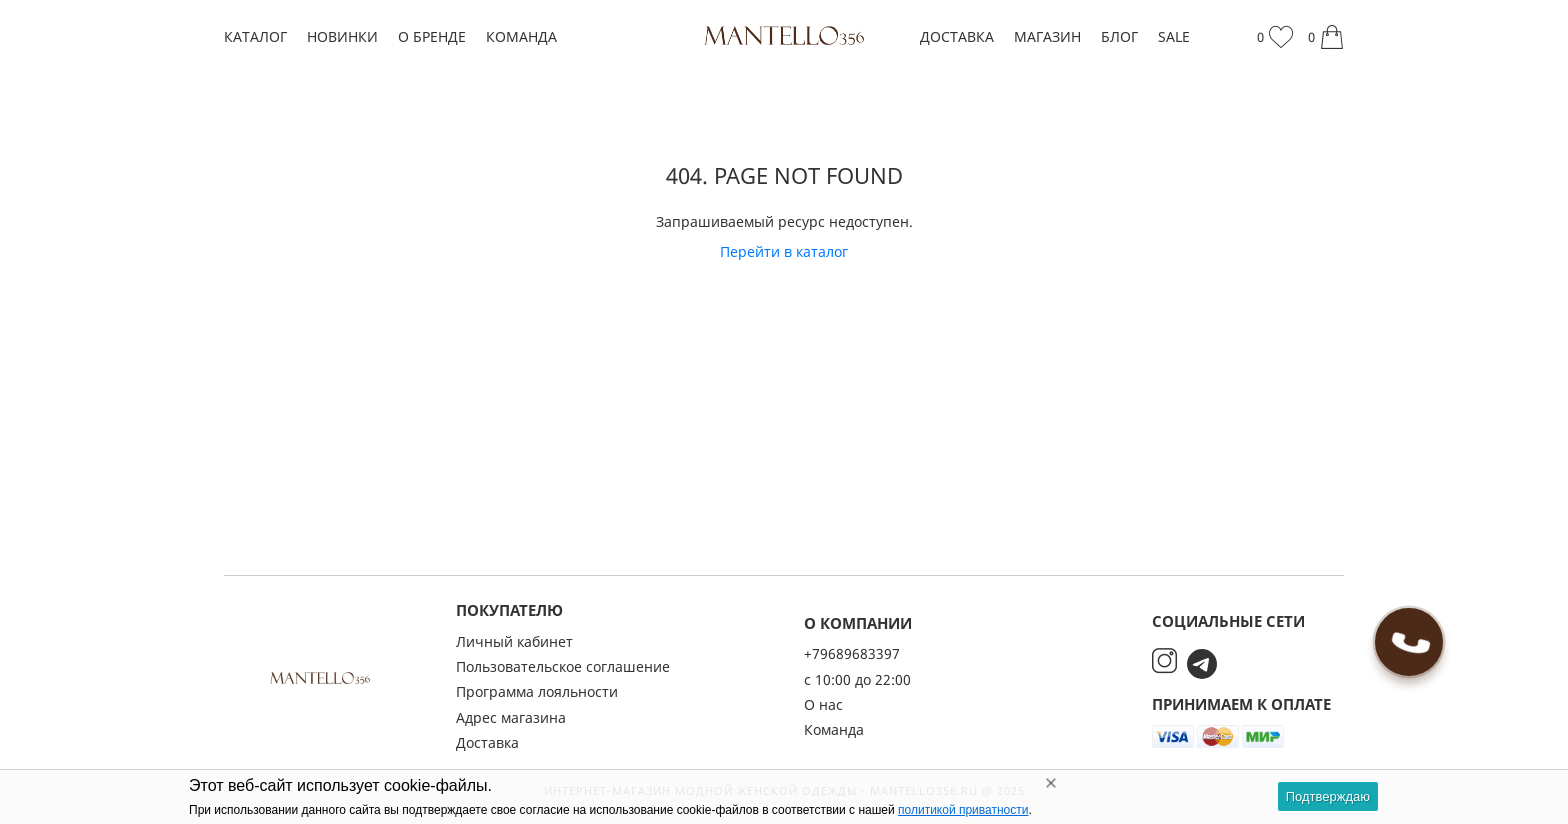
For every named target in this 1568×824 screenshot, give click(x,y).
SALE (1174, 36)
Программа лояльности (537, 691)
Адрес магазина (511, 717)
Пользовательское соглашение (563, 666)
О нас (823, 704)
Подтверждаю (1328, 796)
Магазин (1047, 36)
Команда (521, 36)
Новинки (342, 36)
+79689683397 (852, 653)
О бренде (432, 36)
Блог (1119, 36)
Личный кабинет (514, 641)
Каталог (255, 36)
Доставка (957, 36)
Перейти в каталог (784, 251)
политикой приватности (963, 810)
